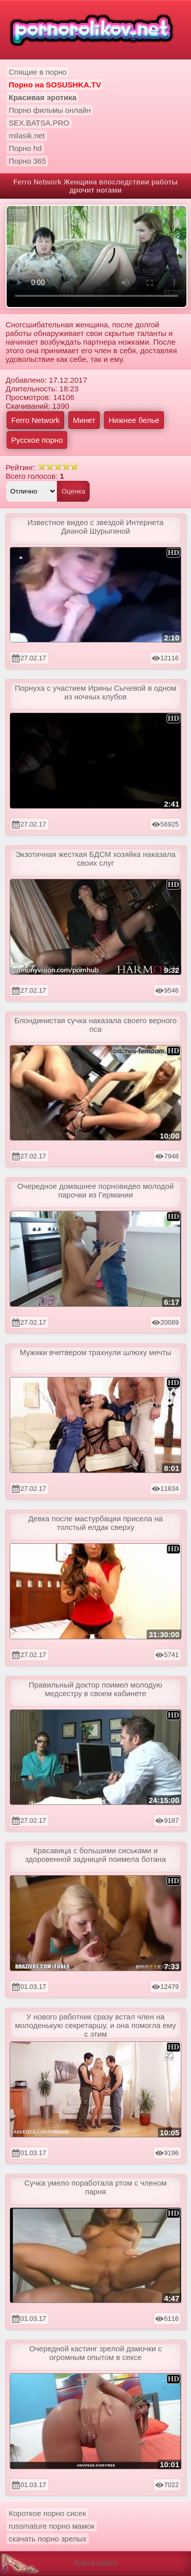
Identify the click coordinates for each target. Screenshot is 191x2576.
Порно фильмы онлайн (50, 110)
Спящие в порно (38, 72)
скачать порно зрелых (48, 2538)
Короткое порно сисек (47, 2513)
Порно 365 (27, 161)
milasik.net (27, 135)
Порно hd (25, 148)
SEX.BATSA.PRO (39, 122)
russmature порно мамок (52, 2526)
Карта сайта (95, 2562)
